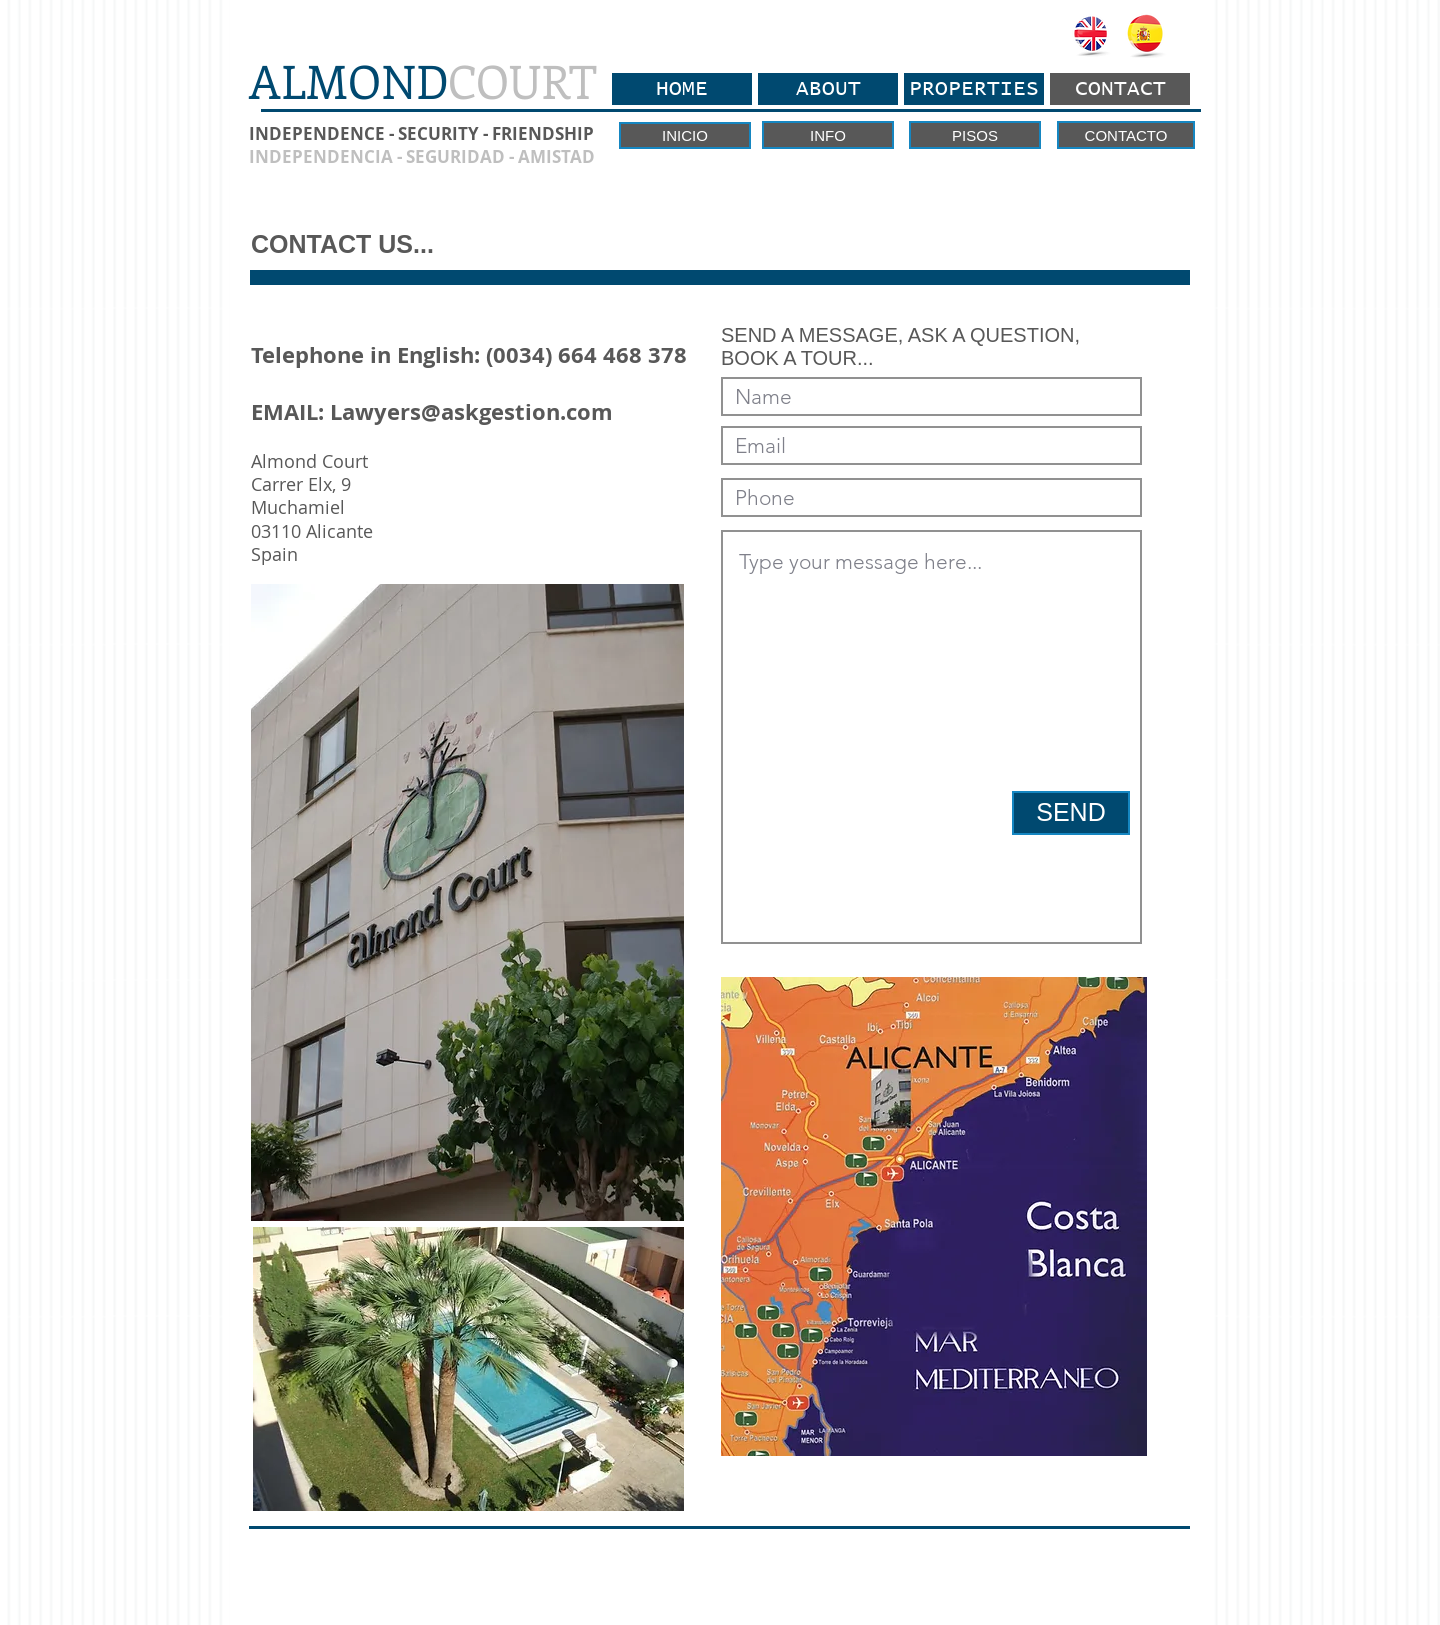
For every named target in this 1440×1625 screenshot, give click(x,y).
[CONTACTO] (1126, 135)
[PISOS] (975, 135)
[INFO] (828, 135)
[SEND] (1071, 813)
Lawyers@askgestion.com (471, 411)
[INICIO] (685, 135)
